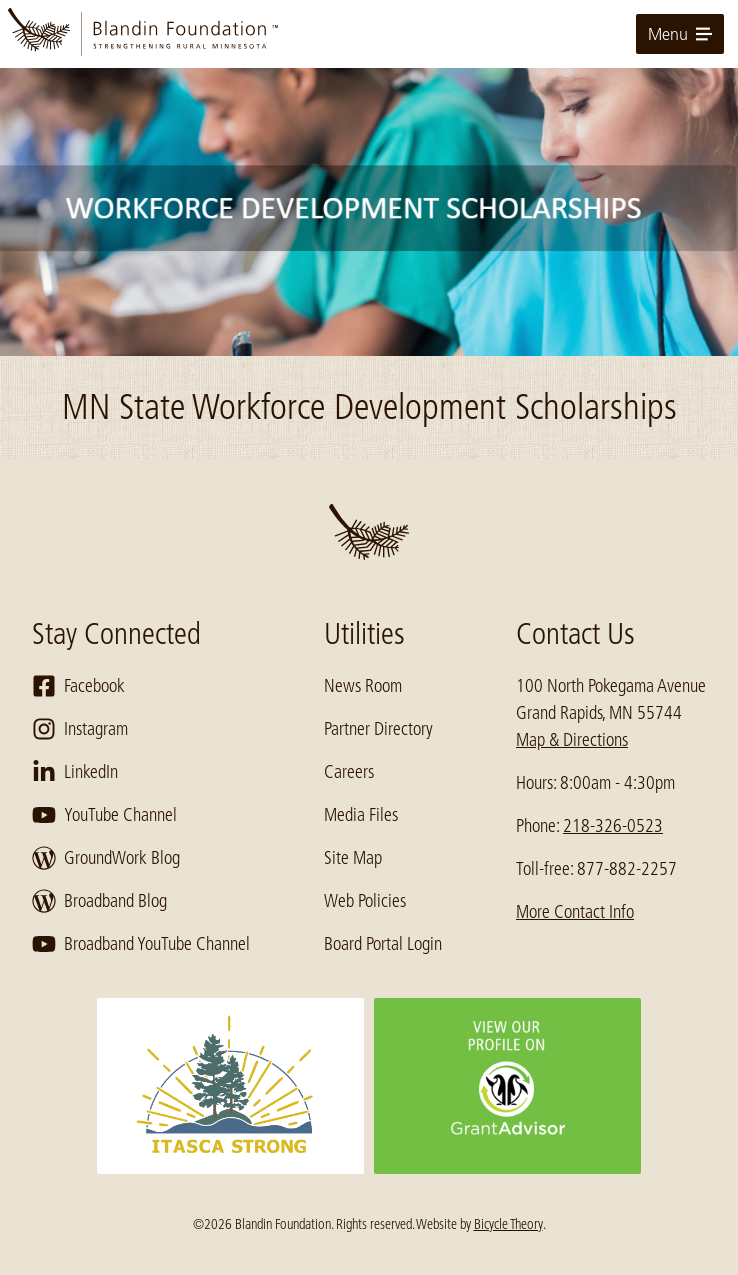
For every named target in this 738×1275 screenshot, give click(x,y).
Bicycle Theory (508, 1224)
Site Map (353, 858)
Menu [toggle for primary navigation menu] (680, 34)
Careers (349, 772)
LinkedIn (75, 772)
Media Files (361, 815)
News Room (363, 686)
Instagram (80, 729)
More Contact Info (575, 912)
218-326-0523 (613, 826)
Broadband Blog (99, 901)
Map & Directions (572, 740)
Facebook (78, 686)
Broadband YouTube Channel (141, 944)
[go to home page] (369, 34)
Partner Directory (378, 729)
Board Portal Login (383, 944)
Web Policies (365, 901)
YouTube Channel (104, 815)
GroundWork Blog (106, 858)
